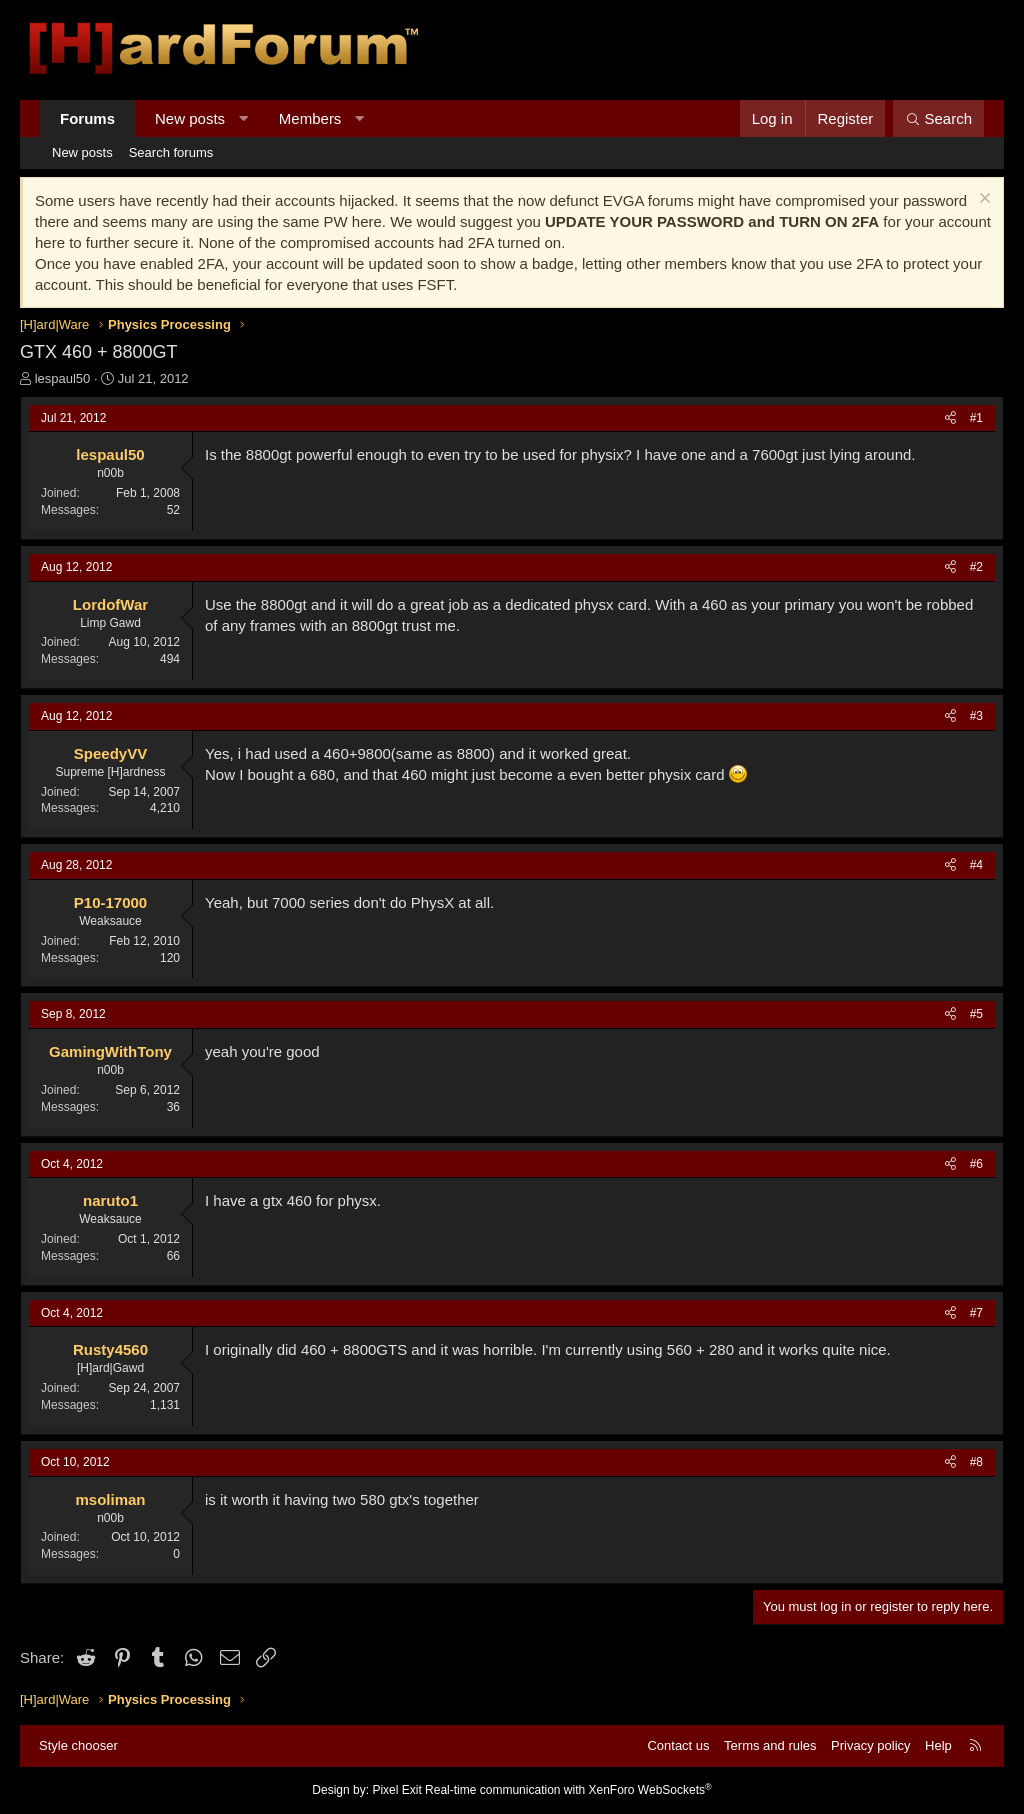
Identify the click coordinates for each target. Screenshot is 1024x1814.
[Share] (950, 418)
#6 (976, 1164)
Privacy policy (870, 1745)
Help (938, 1745)
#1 (976, 418)
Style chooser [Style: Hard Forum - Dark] (78, 1745)
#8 (976, 1462)
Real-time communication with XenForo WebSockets (568, 1790)
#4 (976, 865)
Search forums (171, 152)
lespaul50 (63, 378)
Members (310, 118)
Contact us (678, 1745)
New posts (190, 118)
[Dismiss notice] (982, 200)
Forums (87, 118)
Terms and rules (770, 1745)
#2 (976, 567)
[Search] (938, 118)
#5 (976, 1014)
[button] (243, 118)
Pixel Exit (396, 1790)
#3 (976, 716)
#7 (976, 1313)
